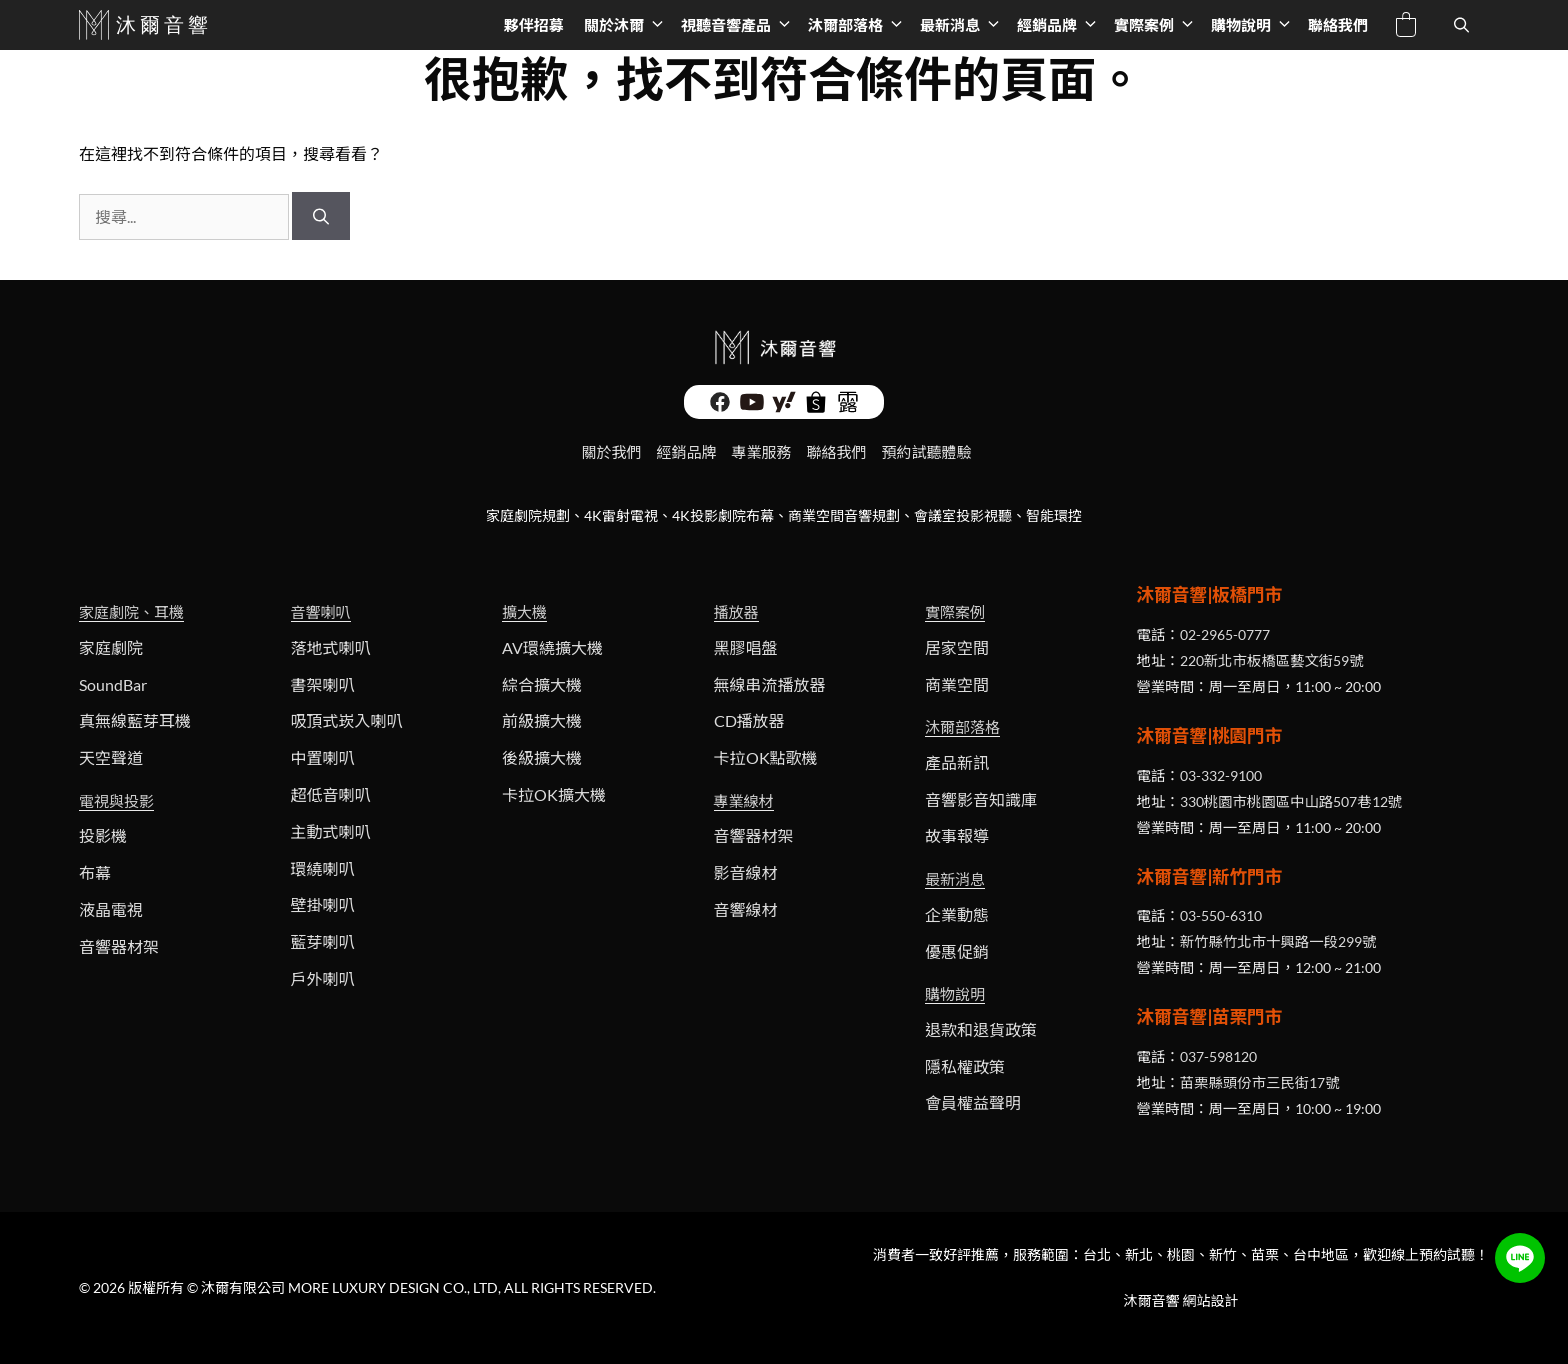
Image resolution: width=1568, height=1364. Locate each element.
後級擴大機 (542, 757)
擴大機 (524, 612)
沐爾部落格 (859, 25)
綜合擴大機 (542, 684)
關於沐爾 (627, 25)
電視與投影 (116, 801)
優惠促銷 (957, 951)
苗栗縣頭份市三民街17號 (1260, 1082)
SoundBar (113, 684)
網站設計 (1211, 1300)
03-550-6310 (1221, 915)
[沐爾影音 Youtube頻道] (752, 402)
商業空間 (957, 684)
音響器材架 (119, 946)
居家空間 (957, 647)
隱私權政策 (965, 1066)
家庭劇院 (111, 647)
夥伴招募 (534, 25)
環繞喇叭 (323, 868)
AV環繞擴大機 (552, 647)
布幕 (95, 872)
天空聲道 (111, 757)
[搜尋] (321, 215)
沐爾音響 (1152, 1300)
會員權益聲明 (973, 1102)
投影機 (103, 835)
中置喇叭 (323, 757)
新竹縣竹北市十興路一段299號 (1278, 941)
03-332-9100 (1221, 775)
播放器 (736, 612)
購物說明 (1254, 25)
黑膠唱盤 (746, 647)
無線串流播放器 (770, 684)
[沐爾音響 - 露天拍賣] (848, 402)
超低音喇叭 (331, 794)
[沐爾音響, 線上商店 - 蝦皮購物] (816, 402)
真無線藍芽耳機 (135, 720)
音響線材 (746, 909)
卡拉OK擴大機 (554, 794)
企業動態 (957, 914)
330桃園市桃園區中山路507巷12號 (1291, 801)
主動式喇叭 (331, 831)
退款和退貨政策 (981, 1029)
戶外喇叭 (323, 978)
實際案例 (1157, 25)
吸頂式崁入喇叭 (347, 720)
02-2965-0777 (1225, 634)
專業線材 (744, 801)
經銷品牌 (1060, 25)
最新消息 (963, 25)
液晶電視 (111, 909)
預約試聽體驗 (927, 452)
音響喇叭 (321, 612)
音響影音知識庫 (981, 799)
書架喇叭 (323, 684)
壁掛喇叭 (323, 904)
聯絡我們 (1338, 25)
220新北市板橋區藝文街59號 (1272, 660)
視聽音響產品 (739, 25)
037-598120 (1218, 1056)
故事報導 (957, 835)
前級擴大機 (542, 720)
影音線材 (746, 872)
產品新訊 (957, 762)
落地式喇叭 (331, 647)
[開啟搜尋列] (1461, 25)
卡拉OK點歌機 (766, 757)
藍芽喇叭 (323, 941)
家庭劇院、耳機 (131, 612)
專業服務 (761, 452)
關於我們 (611, 452)
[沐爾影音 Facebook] (720, 402)
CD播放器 (749, 720)
